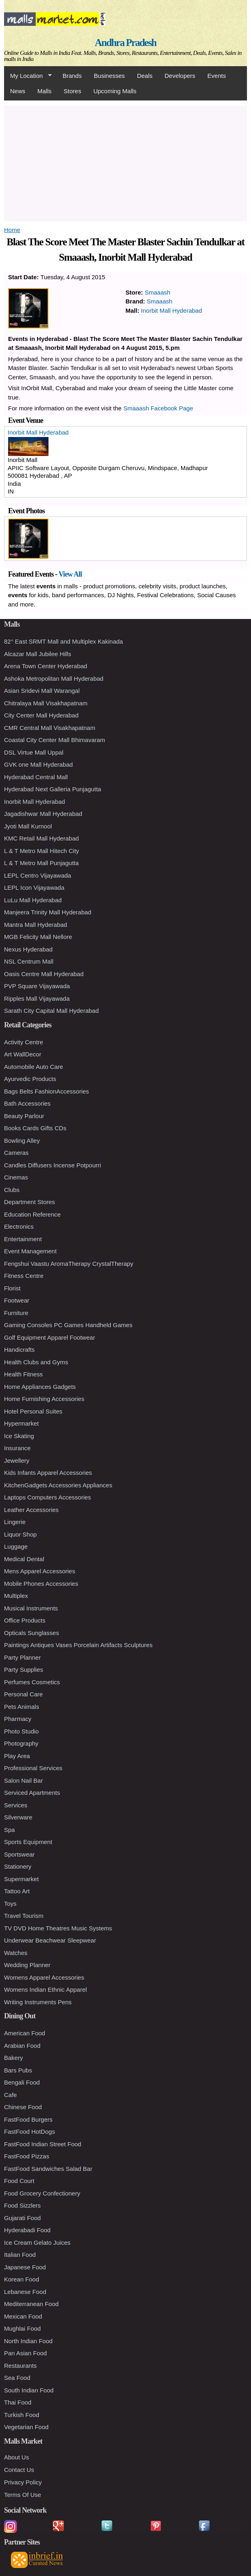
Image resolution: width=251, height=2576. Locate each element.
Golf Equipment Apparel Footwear (49, 1337)
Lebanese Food (25, 2291)
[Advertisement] (125, 162)
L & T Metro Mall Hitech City (41, 850)
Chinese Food (23, 2106)
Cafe (10, 2094)
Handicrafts (19, 1349)
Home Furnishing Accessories (44, 1398)
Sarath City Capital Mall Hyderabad (51, 1010)
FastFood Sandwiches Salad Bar (48, 2168)
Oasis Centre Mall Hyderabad (44, 973)
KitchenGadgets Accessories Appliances (58, 1485)
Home (12, 229)
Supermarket (21, 1879)
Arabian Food (22, 2045)
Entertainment (23, 1239)
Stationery (18, 1866)
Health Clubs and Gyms (36, 1362)
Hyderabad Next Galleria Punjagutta (52, 789)
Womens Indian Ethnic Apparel (45, 1989)
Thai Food (18, 2402)
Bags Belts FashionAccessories (46, 1091)
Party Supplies (23, 1669)
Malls (45, 91)
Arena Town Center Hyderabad (45, 666)
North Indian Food (28, 2341)
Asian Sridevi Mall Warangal (42, 690)
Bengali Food (22, 2082)
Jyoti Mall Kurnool (28, 826)
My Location (28, 75)
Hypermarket (21, 1423)
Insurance (17, 1448)
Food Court (19, 2180)
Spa (9, 1829)
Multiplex (16, 1595)
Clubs (11, 1189)
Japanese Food (25, 2267)
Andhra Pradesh (125, 42)
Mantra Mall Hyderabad (35, 924)
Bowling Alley (22, 1140)
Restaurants (20, 2365)
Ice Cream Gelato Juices (37, 2242)
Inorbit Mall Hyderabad (171, 310)
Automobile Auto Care (33, 1066)
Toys (10, 1903)
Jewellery (17, 1460)
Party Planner (22, 1657)
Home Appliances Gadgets (40, 1386)
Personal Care (23, 1694)
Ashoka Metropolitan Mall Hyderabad (53, 678)
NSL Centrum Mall (28, 961)
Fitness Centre (24, 1275)
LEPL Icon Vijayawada (34, 887)
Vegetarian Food (26, 2426)
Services (15, 1805)
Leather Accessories (31, 1509)
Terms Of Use (22, 2494)
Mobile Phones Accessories (41, 1583)
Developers (180, 75)
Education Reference (32, 1214)
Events (216, 75)
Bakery (13, 2057)
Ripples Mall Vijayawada (37, 998)
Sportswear (19, 1854)
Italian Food (20, 2254)
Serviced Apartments (32, 1792)
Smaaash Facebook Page (158, 408)
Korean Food (21, 2279)
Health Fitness (23, 1374)
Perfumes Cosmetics (32, 1682)
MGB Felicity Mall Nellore (38, 936)
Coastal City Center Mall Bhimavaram (54, 739)
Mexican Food (23, 2316)
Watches (15, 1952)
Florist (12, 1288)
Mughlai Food (22, 2328)
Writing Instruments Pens (38, 2002)
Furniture (16, 1312)
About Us (16, 2457)
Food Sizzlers (22, 2205)
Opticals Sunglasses (31, 1632)
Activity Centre (23, 1042)
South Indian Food (29, 2390)
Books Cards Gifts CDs (35, 1128)
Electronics (19, 1226)
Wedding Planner (27, 1964)
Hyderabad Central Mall (36, 777)
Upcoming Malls (115, 91)
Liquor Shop (20, 1534)
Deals (144, 75)
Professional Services (33, 1768)
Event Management (30, 1251)
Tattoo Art (17, 1891)
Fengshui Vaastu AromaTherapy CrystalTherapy (68, 1263)
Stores (72, 91)
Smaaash (157, 292)
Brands (72, 75)
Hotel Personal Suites (33, 1411)
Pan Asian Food (25, 2353)
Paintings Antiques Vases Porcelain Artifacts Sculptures (78, 1644)
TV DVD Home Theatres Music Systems (58, 1928)
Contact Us (19, 2469)
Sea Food (17, 2377)
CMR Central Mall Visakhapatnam (49, 727)
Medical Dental (24, 1559)
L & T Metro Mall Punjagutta (41, 862)
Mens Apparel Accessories (39, 1571)
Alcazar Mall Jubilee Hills (37, 653)
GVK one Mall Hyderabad (38, 764)
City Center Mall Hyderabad (41, 715)
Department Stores (29, 1201)
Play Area (17, 1755)
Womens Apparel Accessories (44, 1977)
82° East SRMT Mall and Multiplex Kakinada (63, 641)
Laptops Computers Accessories (47, 1497)
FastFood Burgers (28, 2119)
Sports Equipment (28, 1841)
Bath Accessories (27, 1103)
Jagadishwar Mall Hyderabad (43, 813)
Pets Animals (21, 1706)
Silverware (18, 1817)
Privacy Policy (23, 2482)
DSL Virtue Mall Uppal (33, 752)
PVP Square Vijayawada (37, 986)
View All (70, 574)
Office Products (24, 1620)
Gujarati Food (22, 2217)
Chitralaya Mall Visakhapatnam (46, 703)
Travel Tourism (24, 1915)
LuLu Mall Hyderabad (33, 900)
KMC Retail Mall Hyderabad (41, 838)
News (17, 91)
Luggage (15, 1546)
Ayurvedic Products (30, 1078)
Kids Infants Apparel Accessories (48, 1472)
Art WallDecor (22, 1054)
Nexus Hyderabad (28, 949)
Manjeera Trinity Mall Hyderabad (47, 912)
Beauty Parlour (24, 1115)
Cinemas (16, 1177)
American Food (24, 2033)
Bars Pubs (18, 2070)
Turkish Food (21, 2414)
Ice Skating (19, 1435)
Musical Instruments (31, 1608)
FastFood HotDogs (29, 2131)
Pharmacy (18, 1718)
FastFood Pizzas (26, 2156)
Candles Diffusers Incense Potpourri (52, 1165)
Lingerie (14, 1521)
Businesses (109, 75)
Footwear (17, 1300)
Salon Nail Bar (23, 1780)
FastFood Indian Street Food (42, 2144)
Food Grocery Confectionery (42, 2193)
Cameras (16, 1152)
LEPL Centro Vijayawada (37, 875)
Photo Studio (21, 1731)
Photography (21, 1743)
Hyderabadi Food (27, 2230)
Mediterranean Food (31, 2303)
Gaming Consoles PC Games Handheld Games (68, 1324)
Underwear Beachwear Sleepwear (50, 1940)
